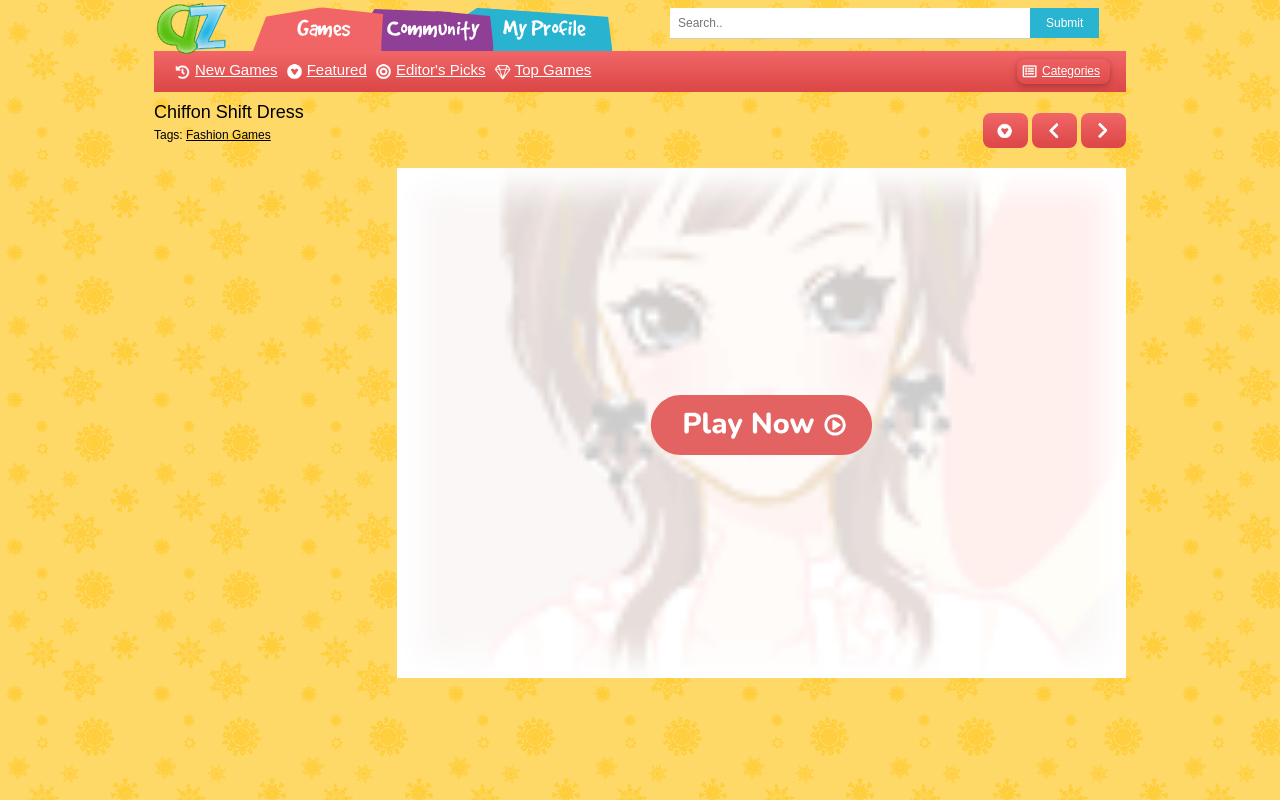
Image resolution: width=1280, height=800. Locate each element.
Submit (1064, 23)
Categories (1058, 71)
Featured (324, 69)
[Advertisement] (270, 468)
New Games (224, 69)
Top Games (541, 69)
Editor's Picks (428, 69)
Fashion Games (228, 135)
